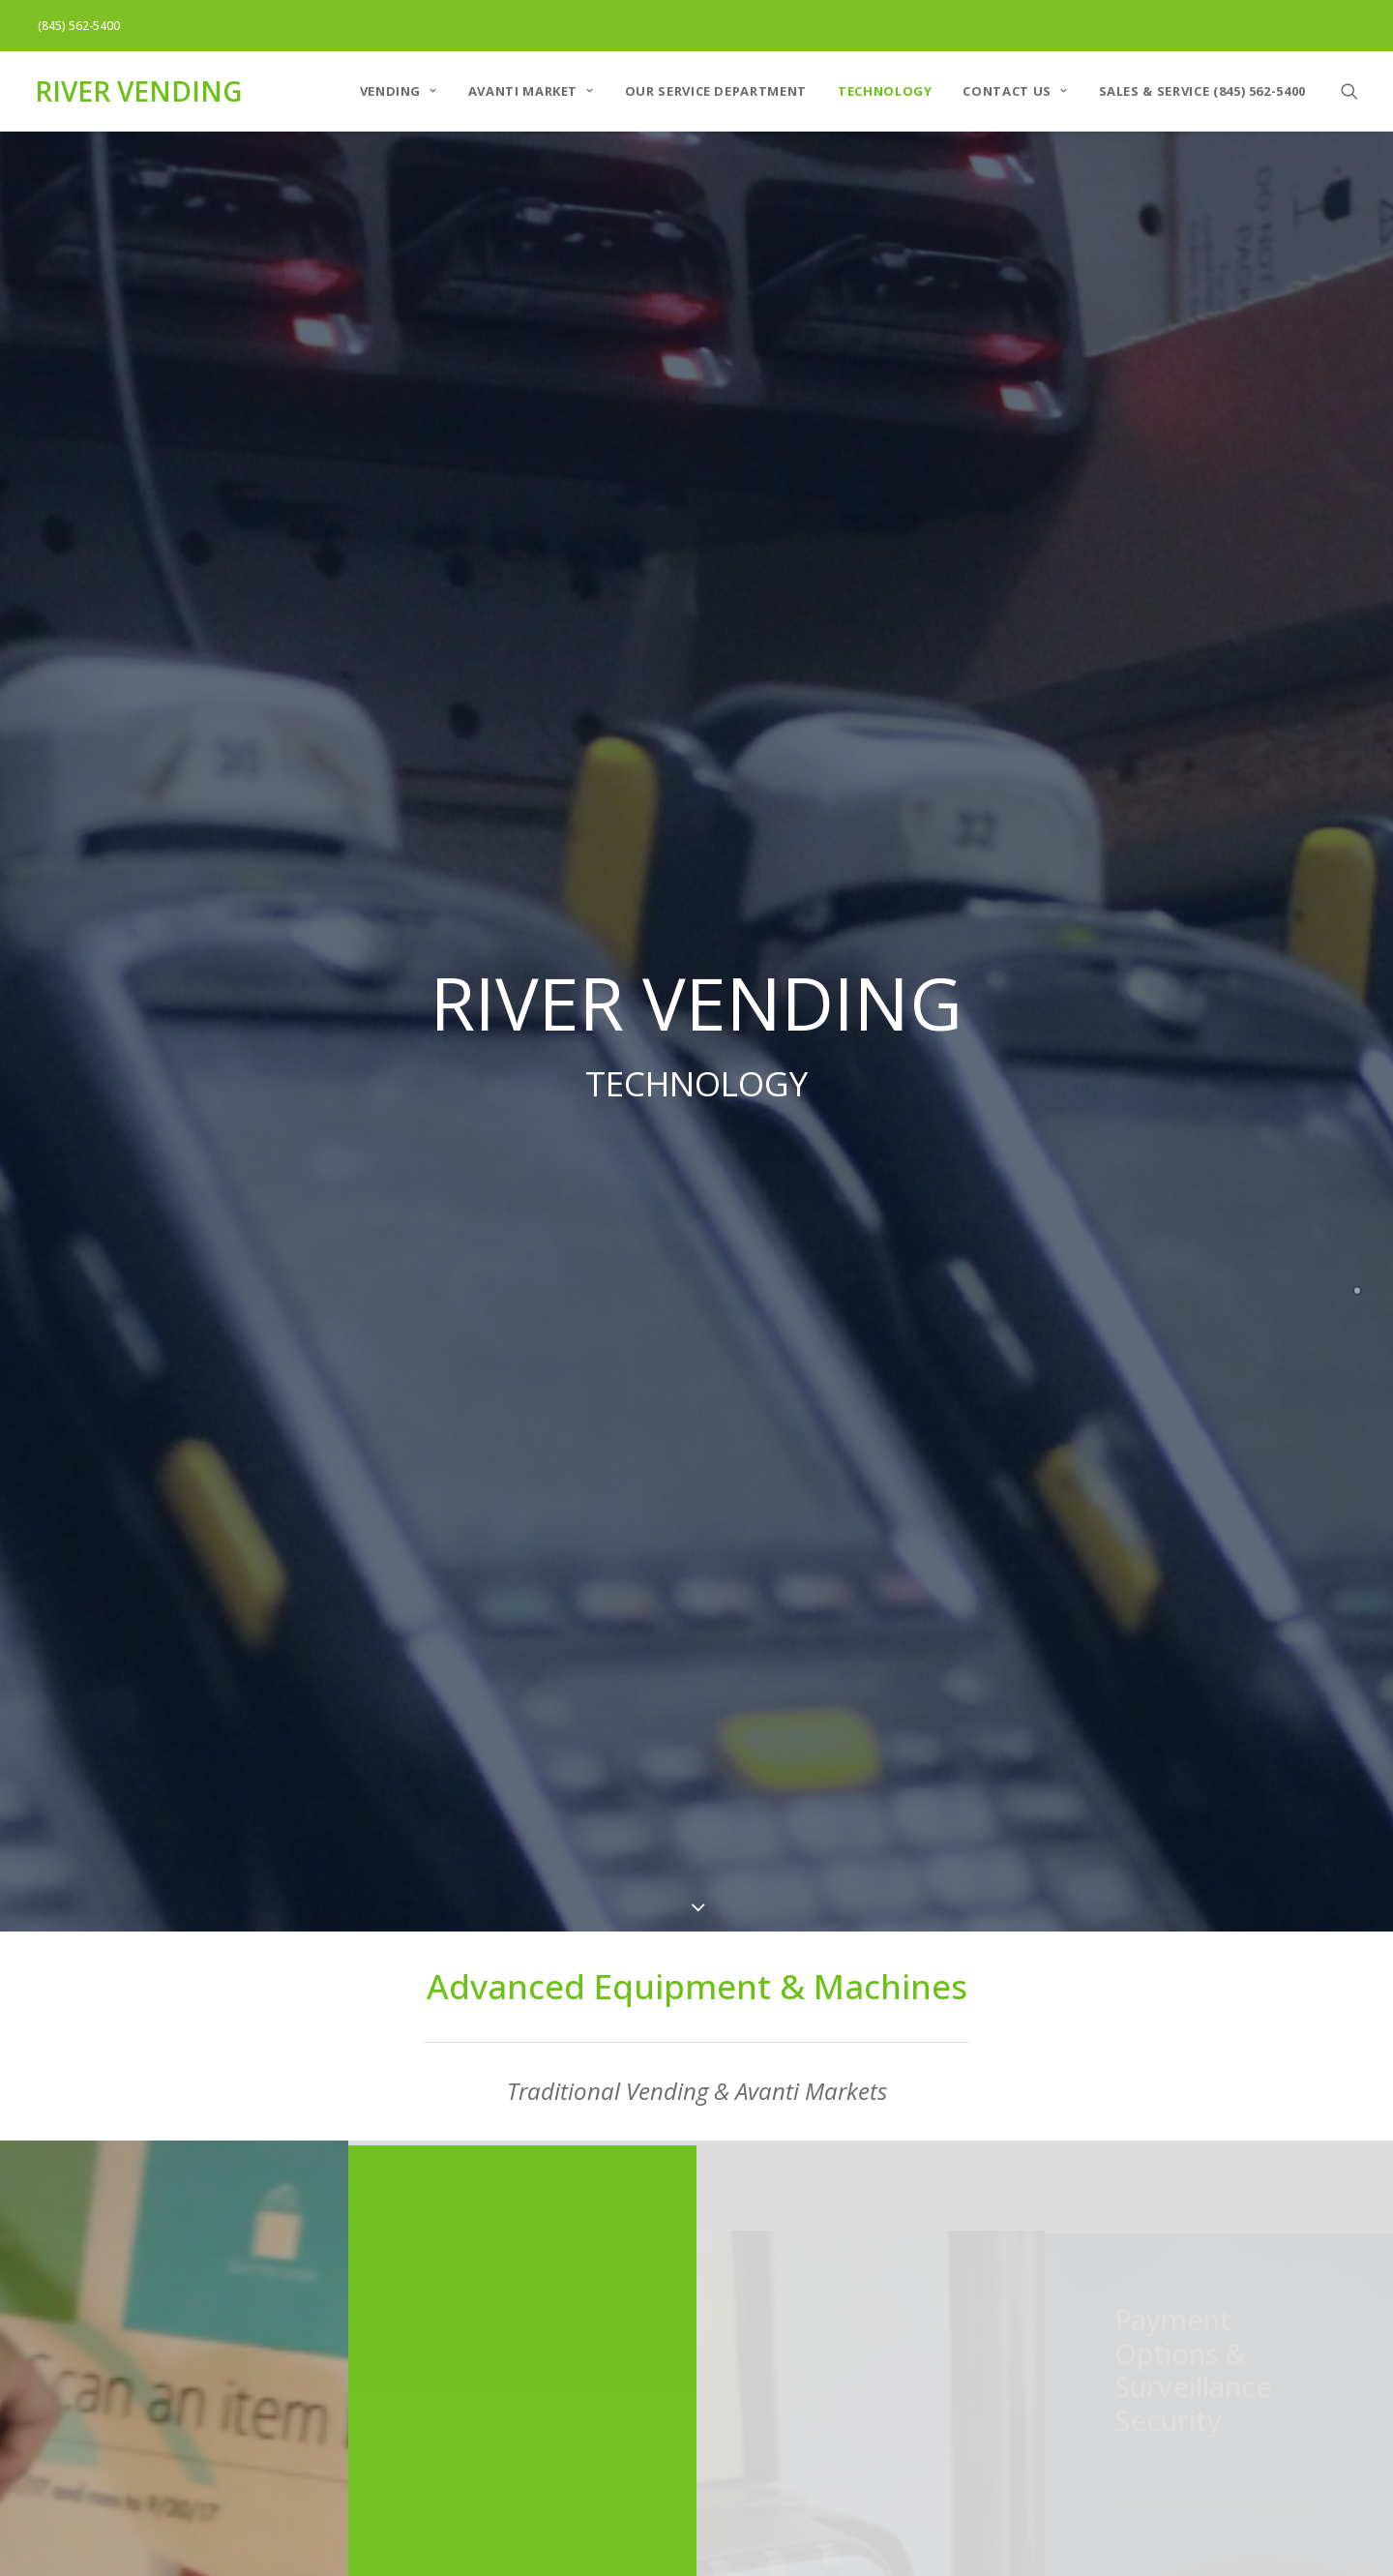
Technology (885, 91)
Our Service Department (716, 91)
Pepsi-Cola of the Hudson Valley (812, 2250)
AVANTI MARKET (531, 91)
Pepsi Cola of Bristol (499, 2294)
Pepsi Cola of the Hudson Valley (543, 2250)
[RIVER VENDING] (138, 91)
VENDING (398, 91)
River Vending (476, 2383)
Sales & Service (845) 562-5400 (1203, 91)
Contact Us (1015, 91)
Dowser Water (478, 2339)
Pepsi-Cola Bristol (1034, 2250)
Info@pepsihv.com (763, 2457)
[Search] (1349, 91)
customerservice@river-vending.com (1100, 2447)
